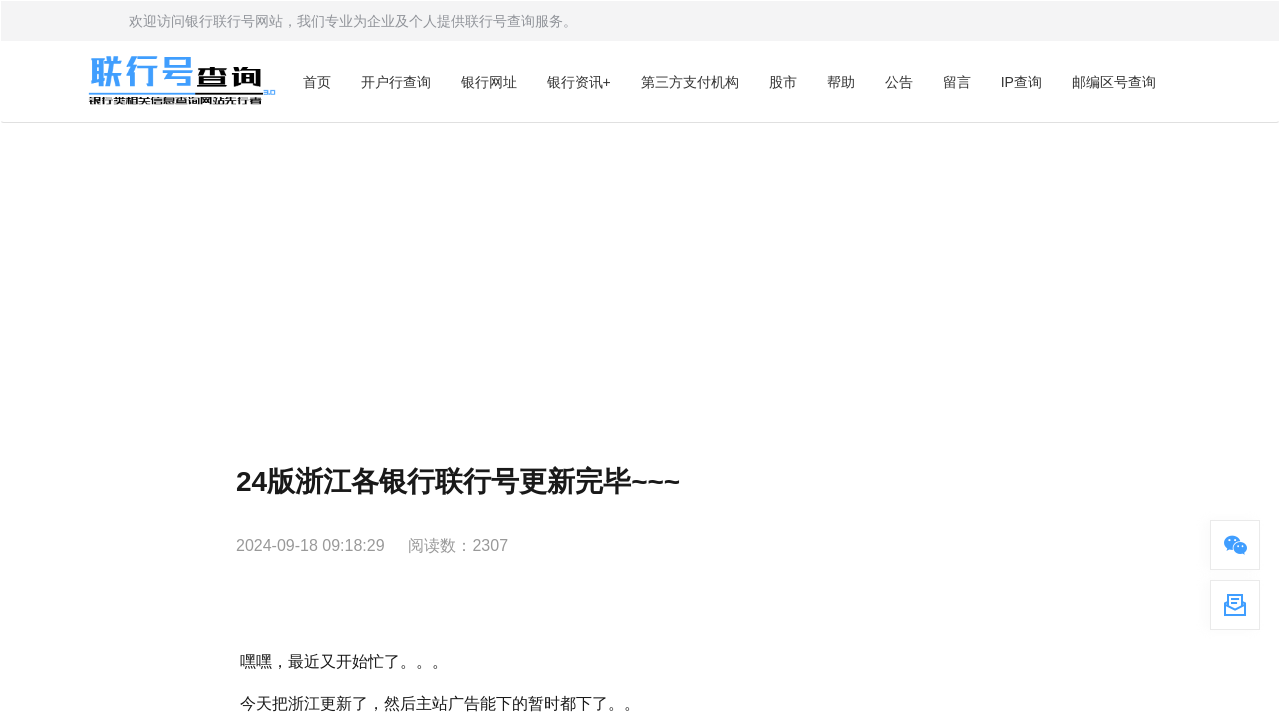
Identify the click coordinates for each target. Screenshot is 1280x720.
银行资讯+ (579, 82)
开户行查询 (396, 82)
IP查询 (1021, 82)
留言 (957, 82)
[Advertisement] (640, 273)
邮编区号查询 (1114, 82)
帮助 (841, 82)
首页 (317, 82)
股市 (783, 82)
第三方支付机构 (690, 82)
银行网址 (489, 82)
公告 (899, 82)
